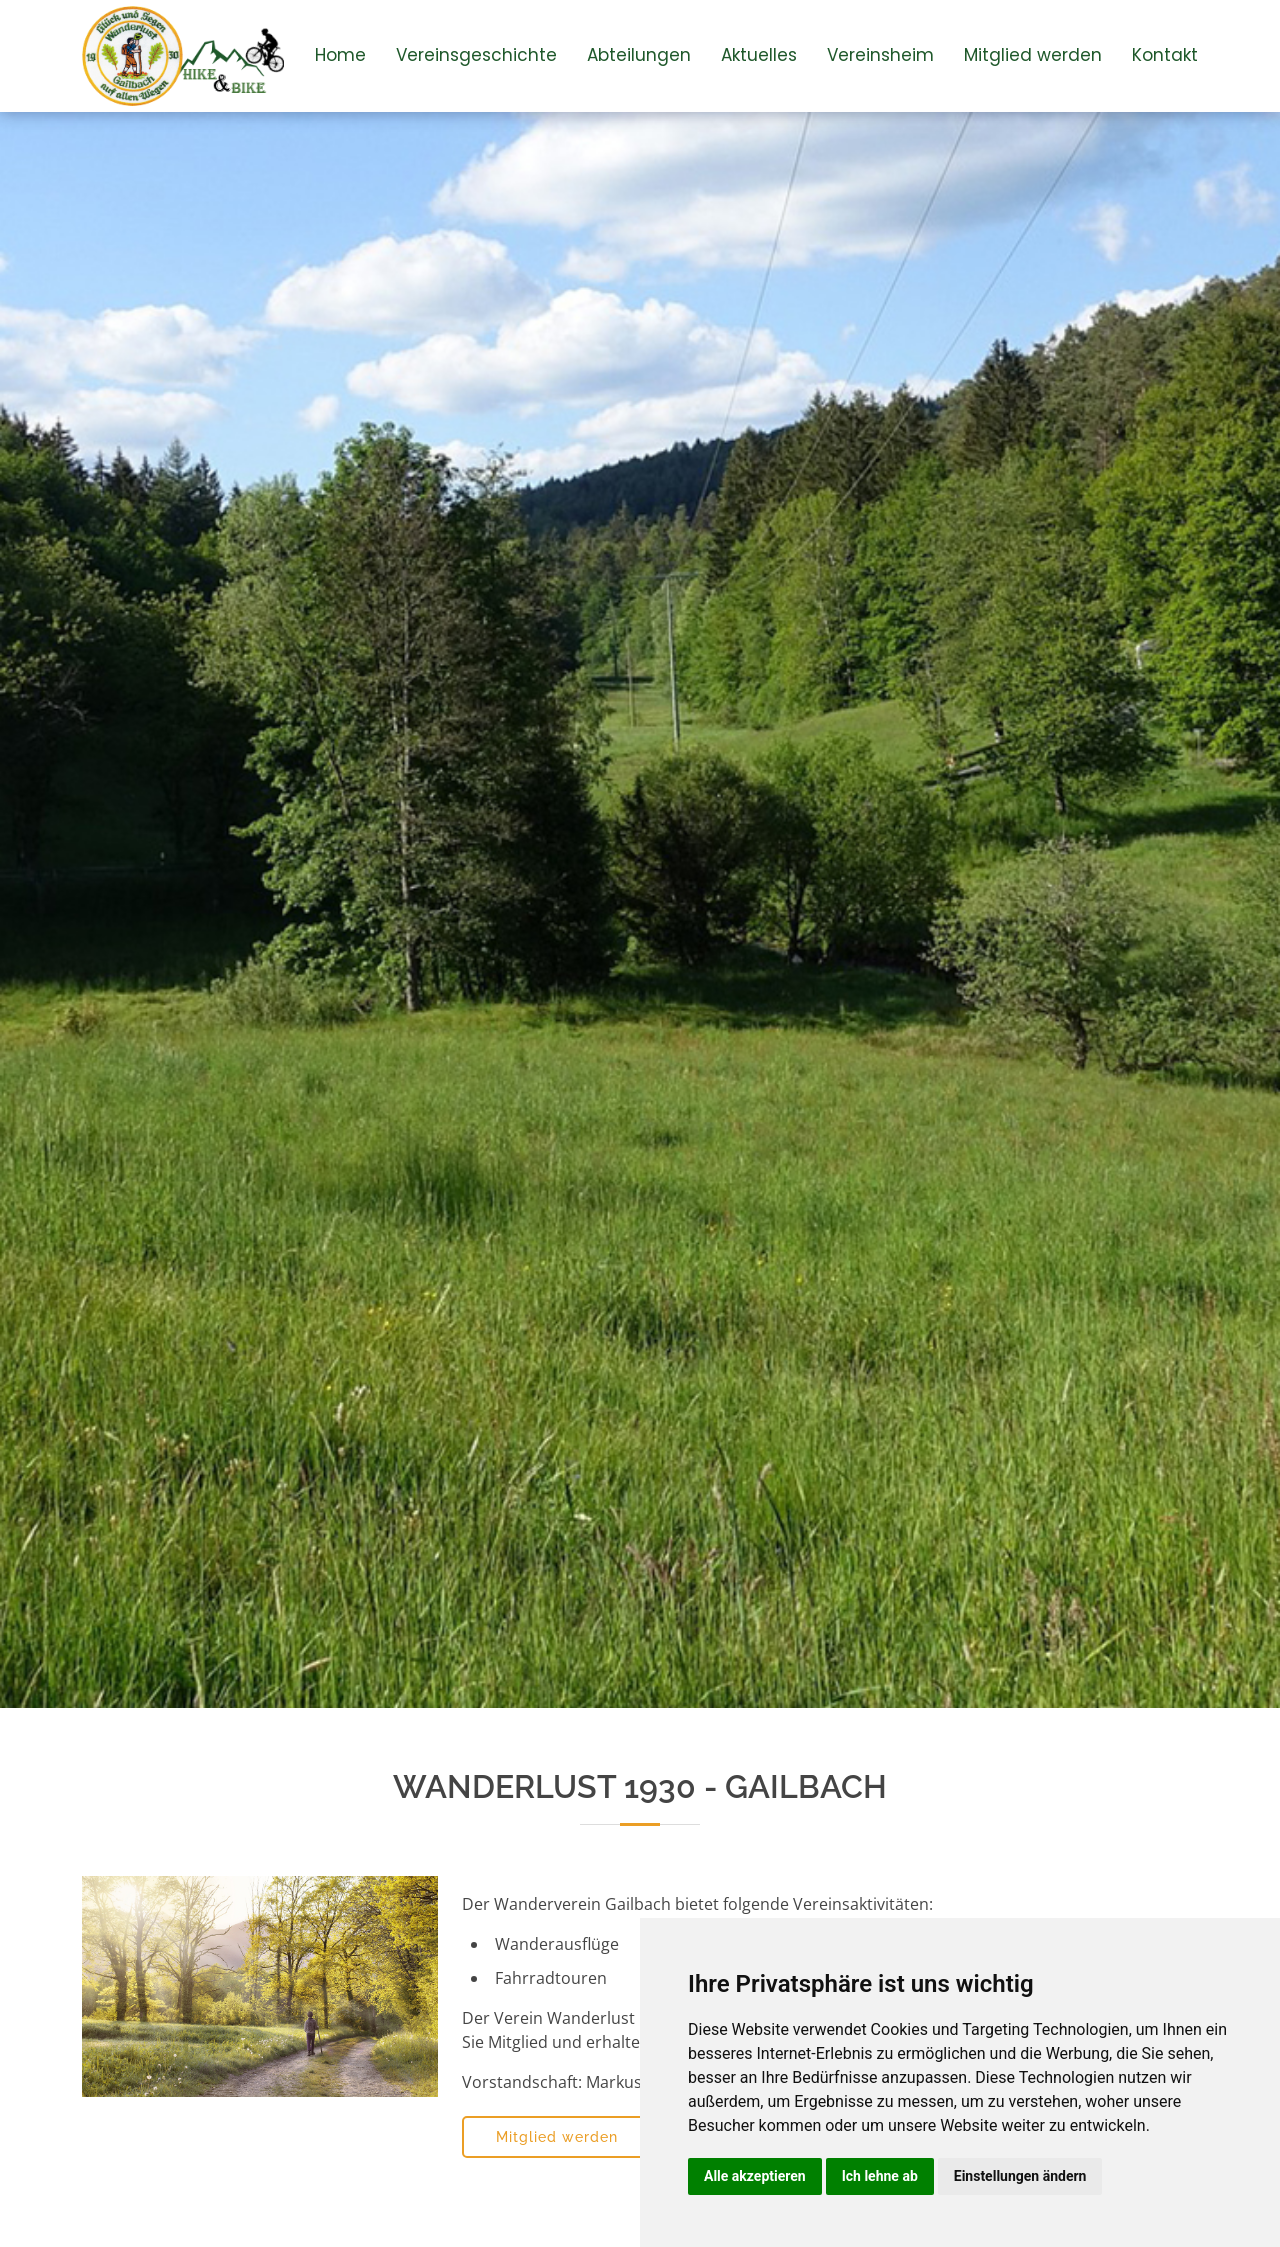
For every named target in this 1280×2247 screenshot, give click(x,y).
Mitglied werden (1033, 55)
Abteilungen (639, 55)
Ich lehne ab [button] (880, 2176)
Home (340, 55)
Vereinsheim (880, 55)
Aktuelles (759, 55)
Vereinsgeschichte (476, 55)
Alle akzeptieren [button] (755, 2176)
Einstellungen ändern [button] (1020, 2176)
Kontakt (1165, 55)
